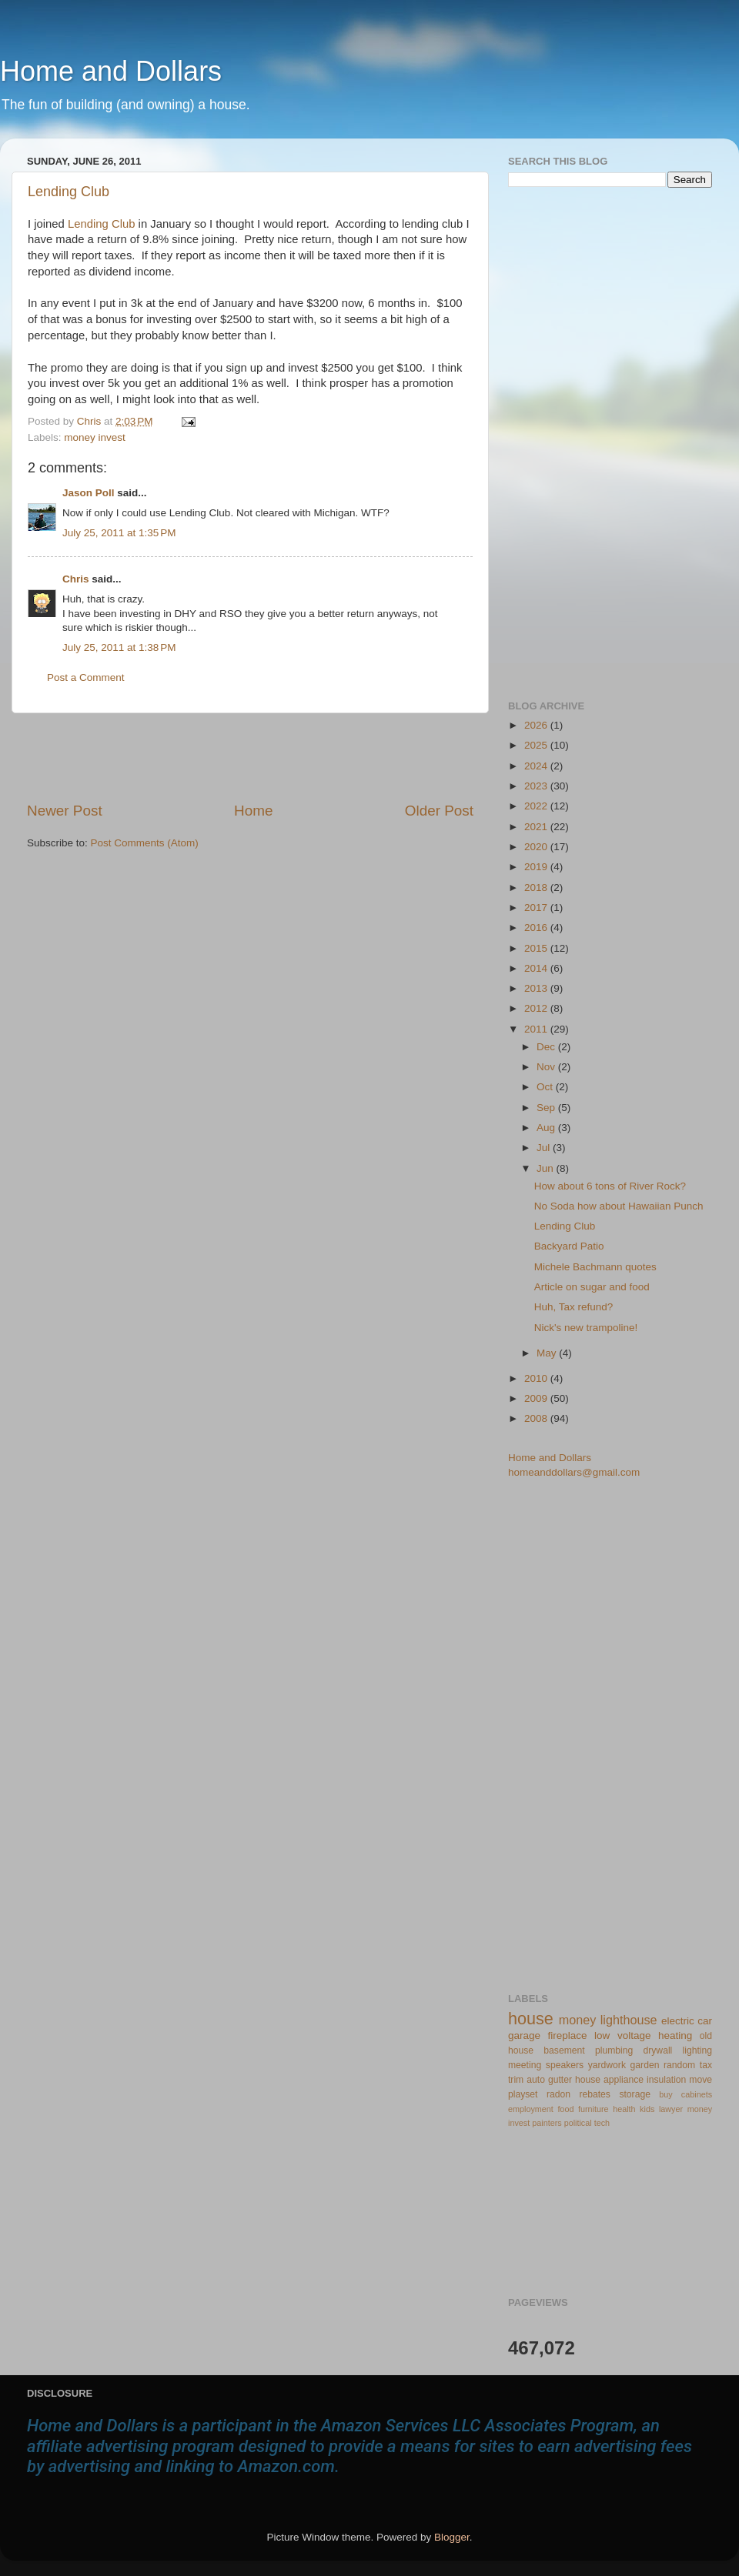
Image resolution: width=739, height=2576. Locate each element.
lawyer (671, 2109)
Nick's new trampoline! (586, 1327)
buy (665, 2094)
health (624, 2109)
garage (524, 2035)
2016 (537, 927)
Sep (547, 1107)
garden (645, 2065)
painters (546, 2122)
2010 (537, 1378)
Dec (547, 1047)
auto (536, 2079)
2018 (537, 887)
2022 (537, 806)
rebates (594, 2094)
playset (522, 2094)
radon (558, 2094)
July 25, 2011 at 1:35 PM (119, 533)
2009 (537, 1398)
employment (530, 2109)
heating (675, 2035)
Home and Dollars (111, 71)
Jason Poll (88, 493)
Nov (547, 1067)
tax (706, 2065)
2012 (537, 1008)
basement (563, 2050)
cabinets (696, 2094)
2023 (537, 786)
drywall (658, 2050)
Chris (75, 579)
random (679, 2065)
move (700, 2079)
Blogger (452, 2537)
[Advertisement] (250, 757)
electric (677, 2021)
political (578, 2122)
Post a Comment (86, 677)
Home (253, 810)
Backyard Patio (569, 1246)
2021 (537, 827)
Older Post (439, 810)
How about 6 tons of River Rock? (610, 1186)
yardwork (607, 2065)
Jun (547, 1168)
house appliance (609, 2079)
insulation (666, 2079)
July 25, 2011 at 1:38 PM (119, 647)
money (578, 2020)
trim (515, 2079)
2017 (537, 907)
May (548, 1353)
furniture (593, 2109)
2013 (537, 988)
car (704, 2021)
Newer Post (64, 810)
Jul (545, 1147)
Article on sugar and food (592, 1287)
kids (647, 2109)
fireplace (567, 2035)
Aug (547, 1127)
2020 (537, 847)
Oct (546, 1087)
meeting (524, 2065)
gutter (560, 2079)
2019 (537, 867)
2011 (537, 1029)
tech (602, 2122)
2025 (537, 745)
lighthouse (628, 2020)
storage (634, 2094)
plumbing (614, 2050)
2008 (537, 1418)
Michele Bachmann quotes (595, 1267)
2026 (537, 725)
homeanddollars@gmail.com (574, 1472)
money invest (94, 437)
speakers (565, 2065)
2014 (537, 968)
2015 (537, 948)
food (565, 2109)
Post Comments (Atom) (145, 843)
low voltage (622, 2035)
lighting (697, 2050)
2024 (537, 766)
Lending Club (68, 191)
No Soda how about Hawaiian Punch (619, 1206)
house (530, 2018)
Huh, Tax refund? (574, 1307)
